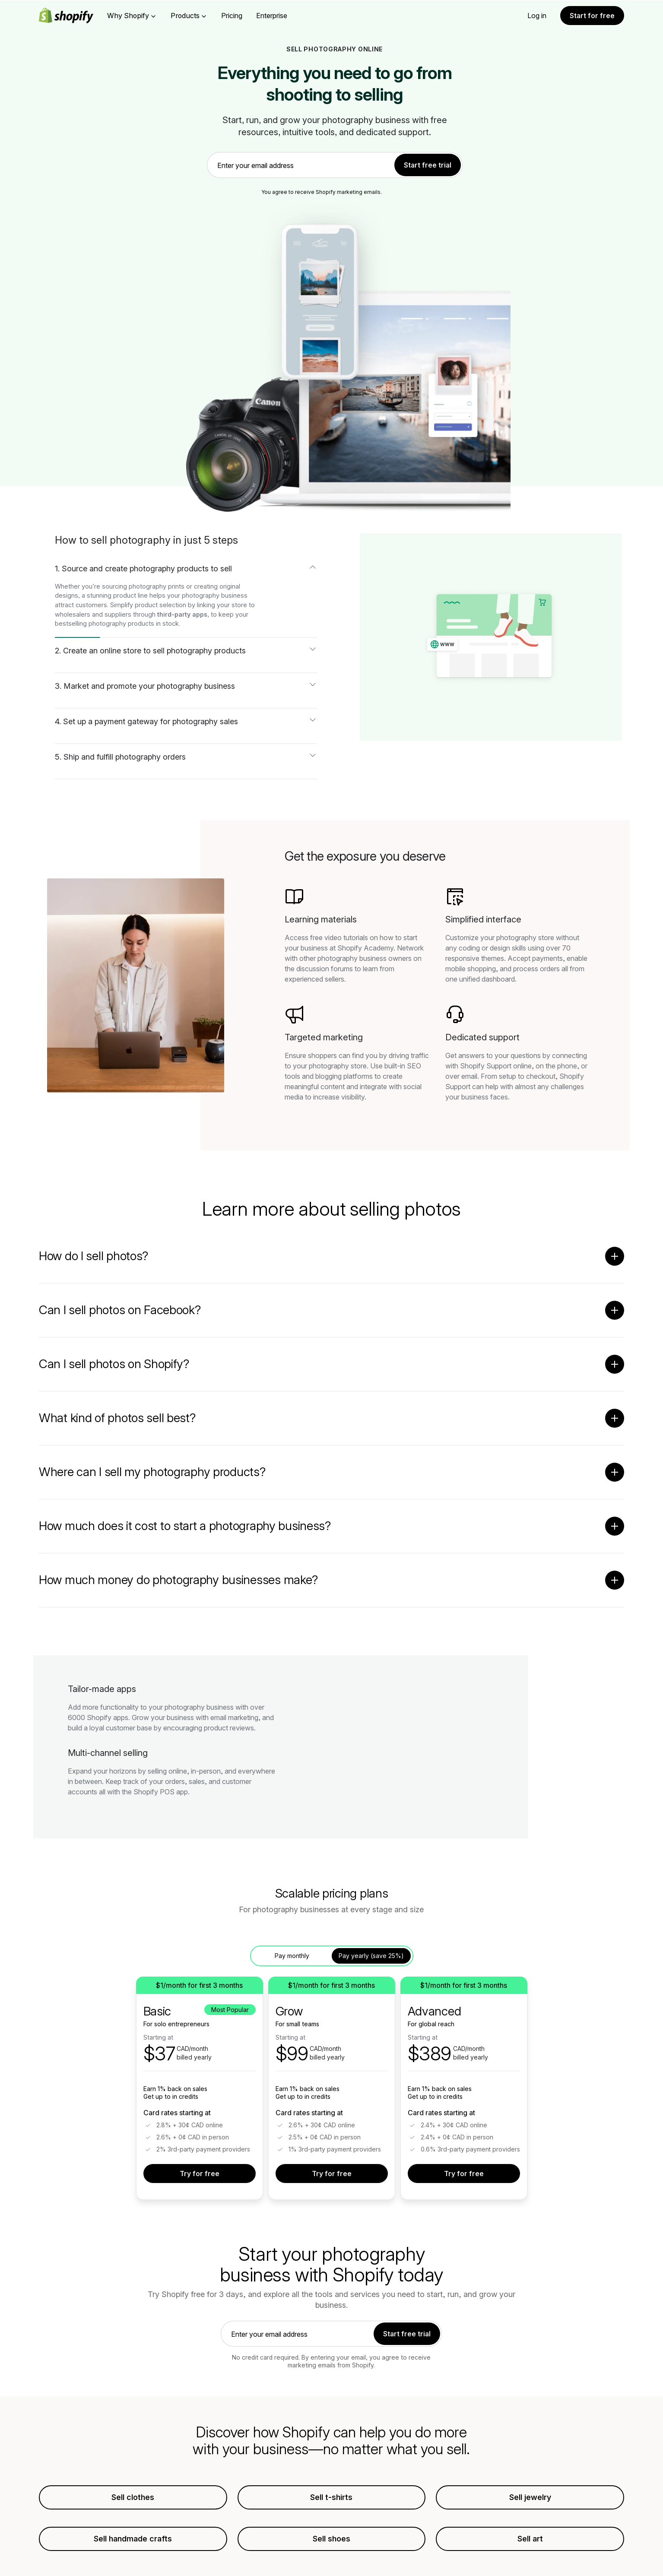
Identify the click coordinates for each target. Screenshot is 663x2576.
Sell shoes (331, 2538)
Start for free (592, 15)
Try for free (199, 2173)
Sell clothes (132, 2497)
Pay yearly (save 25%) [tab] (371, 1956)
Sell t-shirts (331, 2497)
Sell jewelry (530, 2497)
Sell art (530, 2538)
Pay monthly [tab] (292, 1956)
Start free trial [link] (427, 165)
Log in (536, 15)
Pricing (231, 15)
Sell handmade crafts (133, 2538)
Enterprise (271, 15)
